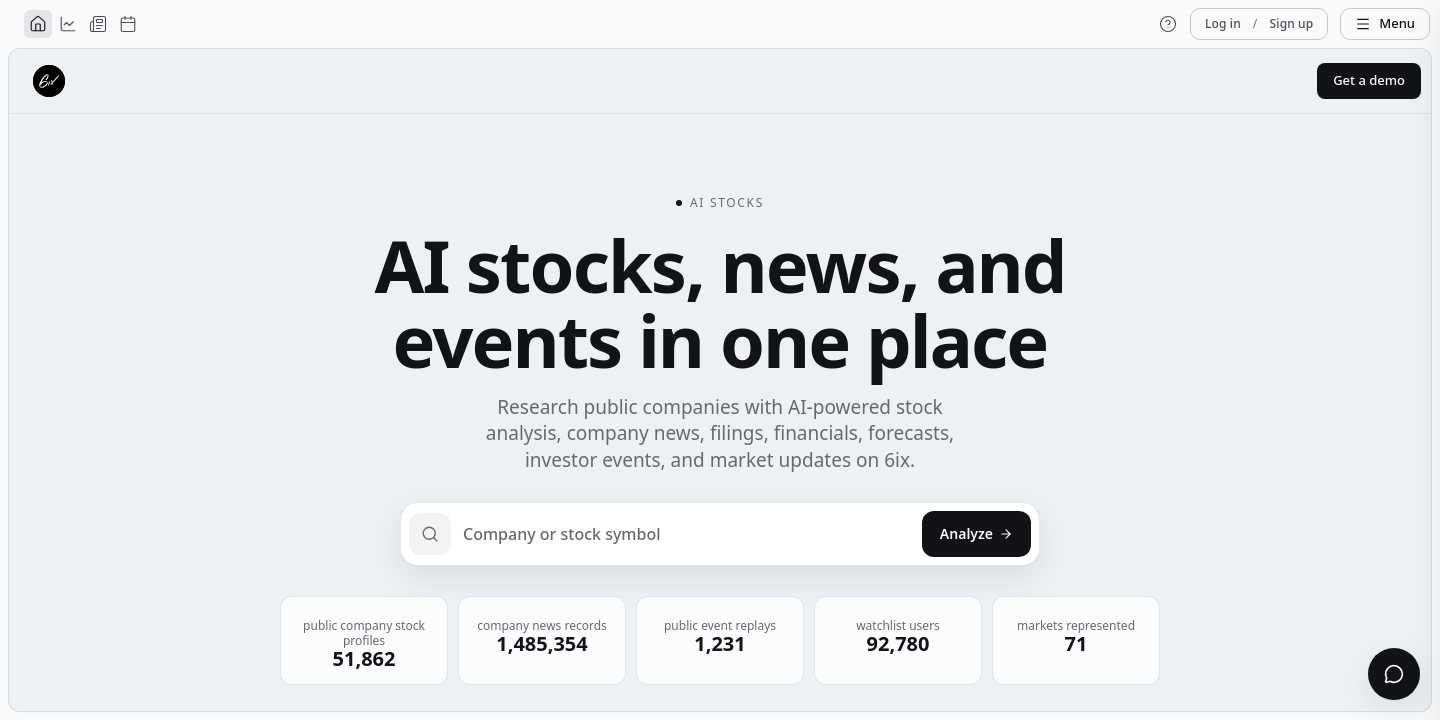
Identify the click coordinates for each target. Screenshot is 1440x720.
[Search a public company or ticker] (720, 534)
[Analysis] (68, 24)
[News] (98, 24)
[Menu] (1385, 24)
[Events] (128, 24)
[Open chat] (1394, 674)
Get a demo (1369, 80)
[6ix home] (49, 81)
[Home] (38, 24)
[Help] (1168, 24)
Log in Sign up (1259, 24)
